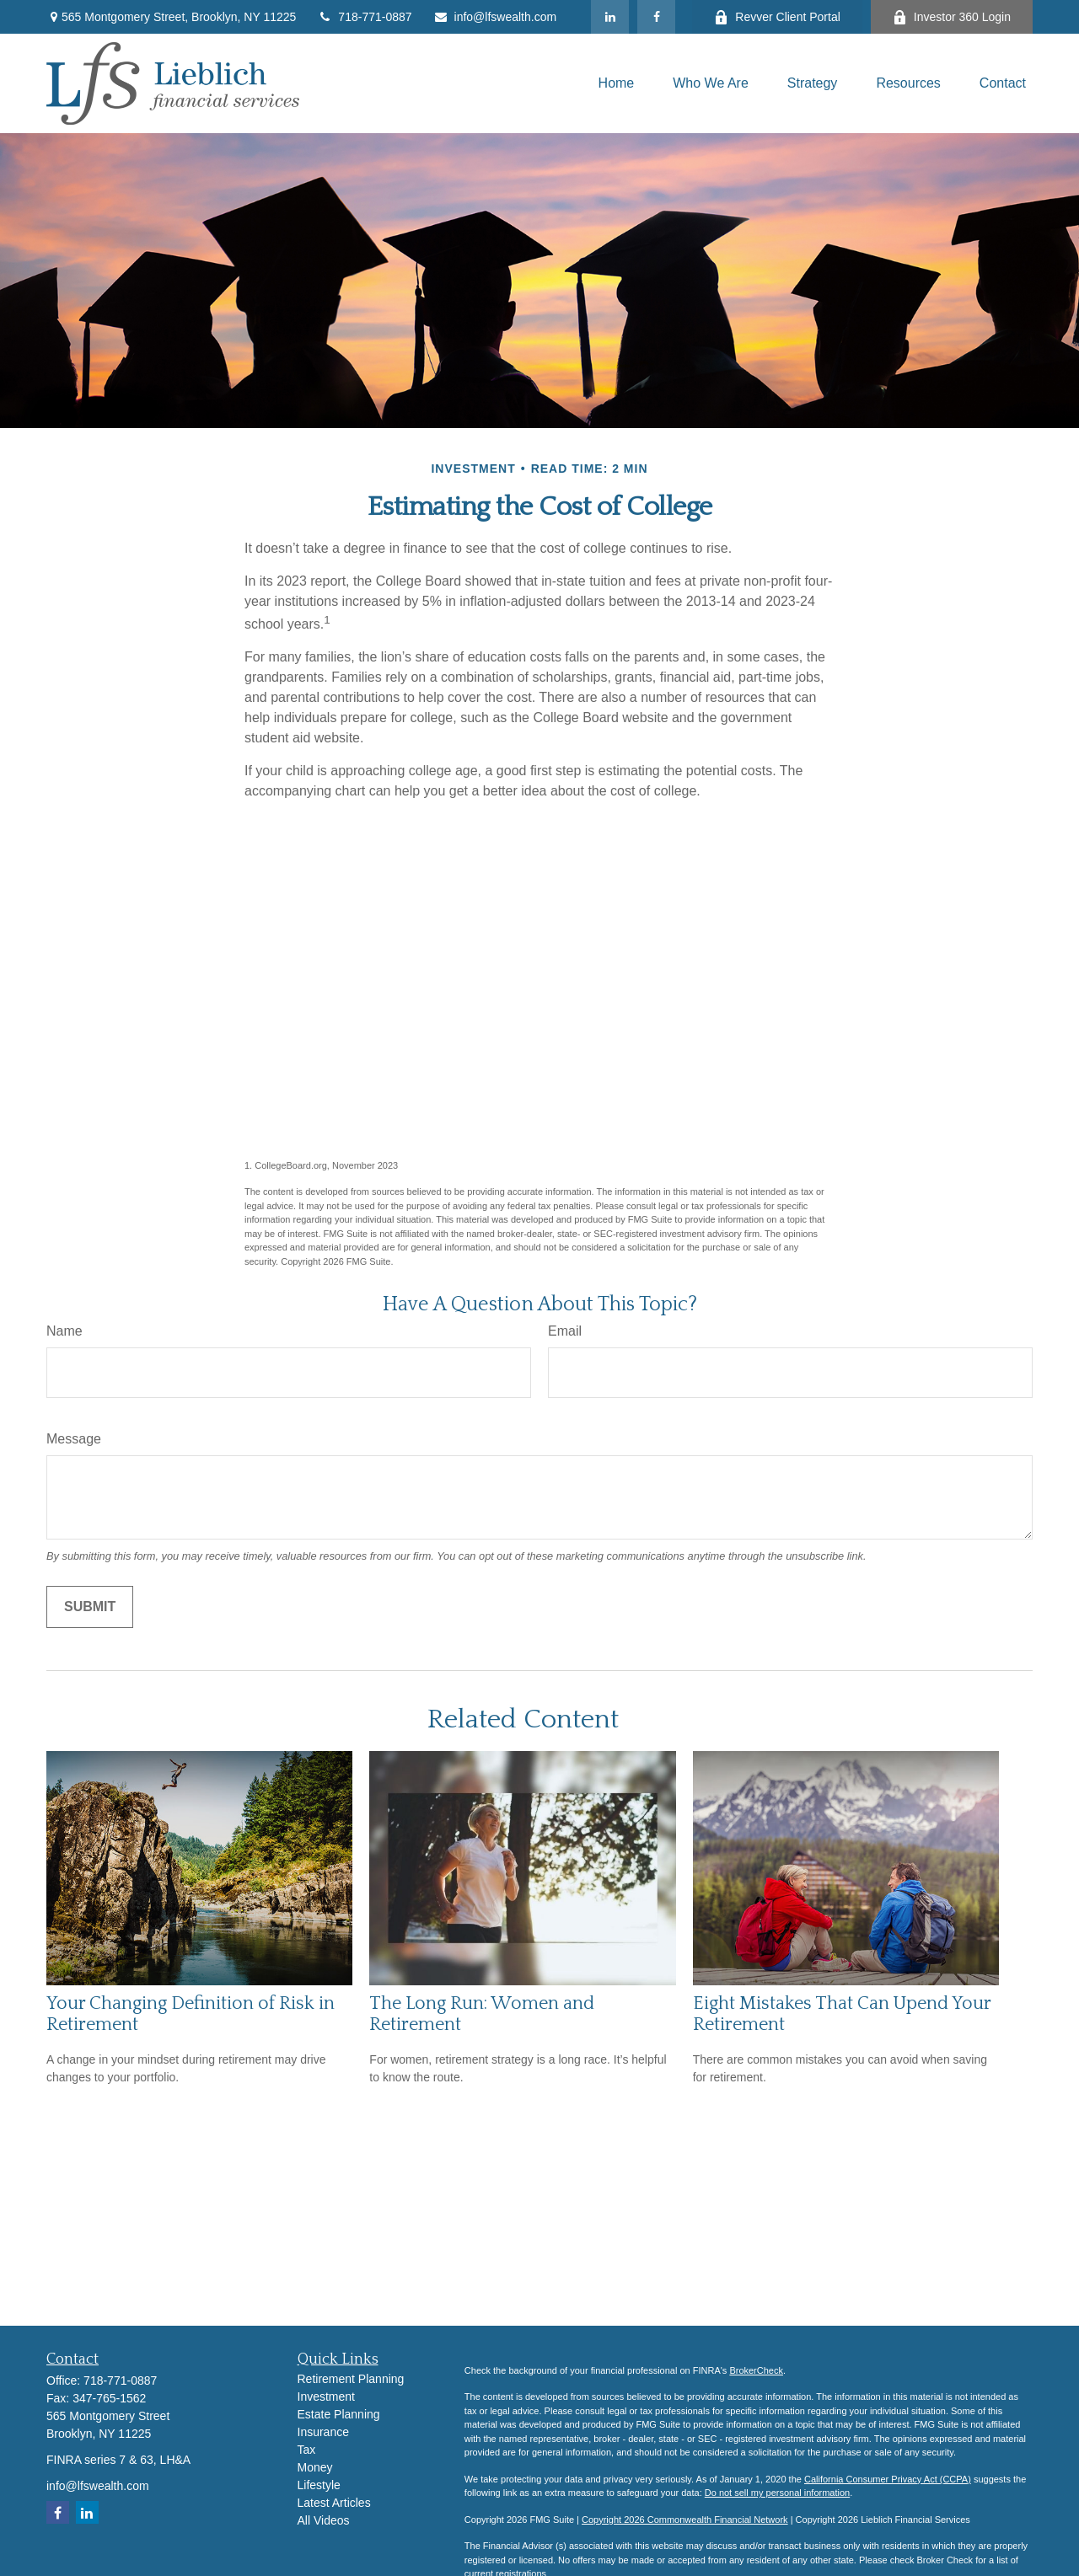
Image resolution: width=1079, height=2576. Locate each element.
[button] (616, 83)
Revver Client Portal (777, 17)
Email (565, 1331)
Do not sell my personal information (777, 2493)
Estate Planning (339, 2414)
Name (64, 1331)
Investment (326, 2396)
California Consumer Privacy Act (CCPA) (887, 2479)
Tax (307, 2449)
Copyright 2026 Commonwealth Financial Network (685, 2519)
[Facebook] (656, 17)
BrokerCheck (756, 2370)
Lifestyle (319, 2485)
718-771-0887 (364, 17)
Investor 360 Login (952, 17)
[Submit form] (89, 1607)
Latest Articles (334, 2502)
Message (73, 1439)
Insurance (323, 2432)
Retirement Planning (351, 2379)
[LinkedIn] (610, 17)
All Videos (324, 2520)
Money (315, 2467)
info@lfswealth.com (495, 17)
